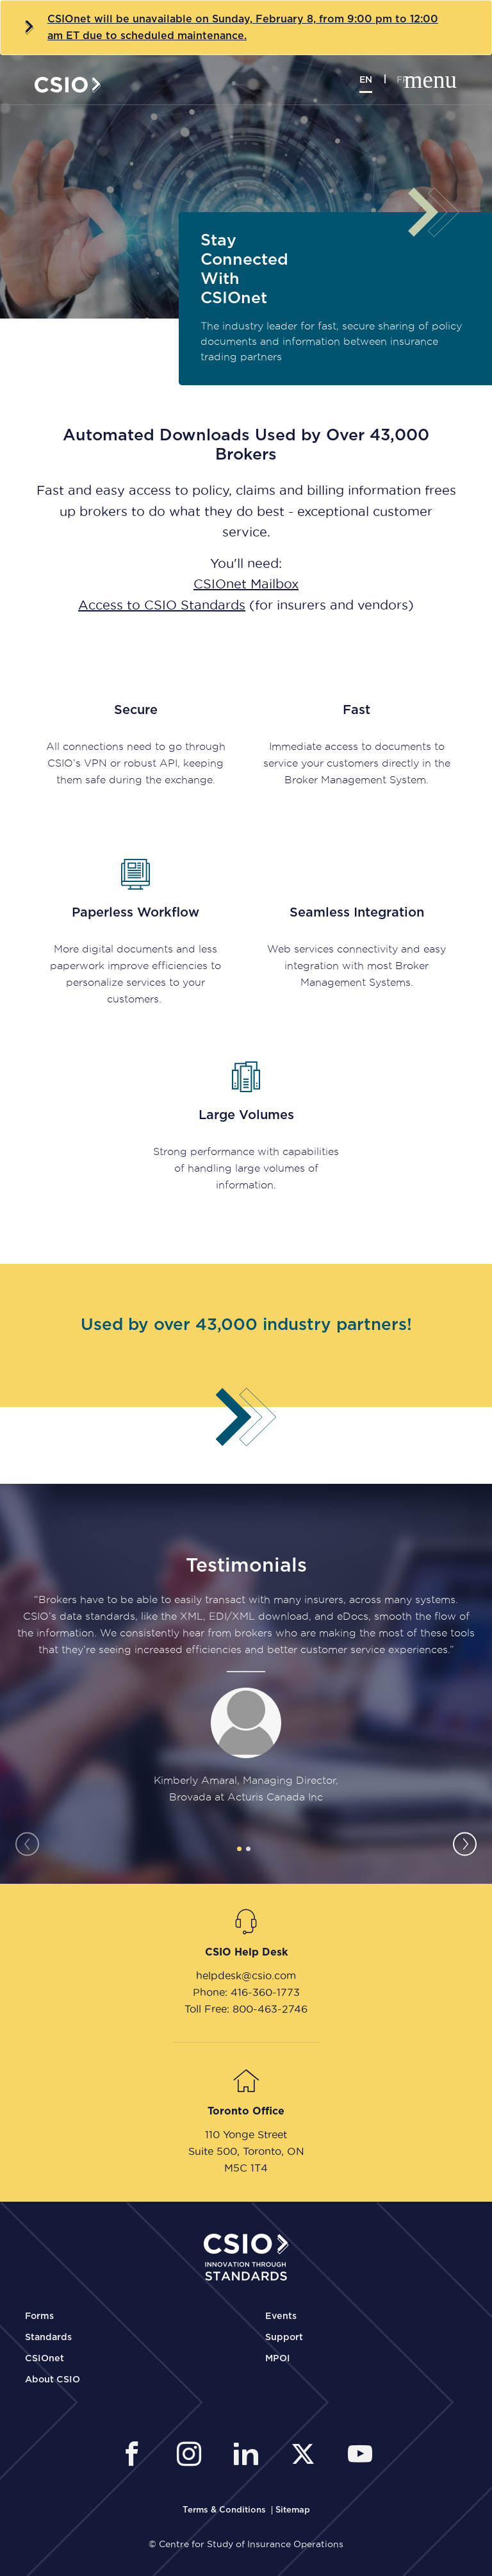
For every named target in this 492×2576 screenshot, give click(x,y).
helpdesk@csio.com (246, 1975)
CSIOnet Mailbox (246, 584)
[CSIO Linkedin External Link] (249, 2456)
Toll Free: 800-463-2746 (246, 2009)
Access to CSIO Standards (161, 605)
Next (465, 1844)
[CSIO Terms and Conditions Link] (225, 2510)
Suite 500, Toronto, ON (246, 2151)
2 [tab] (248, 1849)
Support (284, 2337)
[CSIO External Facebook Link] (135, 2456)
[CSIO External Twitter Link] (306, 2456)
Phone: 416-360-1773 (246, 1992)
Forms (39, 2316)
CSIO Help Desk (246, 1952)
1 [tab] (239, 1849)
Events (281, 2316)
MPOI (277, 2358)
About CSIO (52, 2379)
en (365, 80)
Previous (27, 1844)
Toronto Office (246, 2111)
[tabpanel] (246, 1698)
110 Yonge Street (246, 2134)
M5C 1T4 (246, 2167)
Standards (48, 2337)
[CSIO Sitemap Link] (292, 2510)
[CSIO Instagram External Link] (192, 2456)
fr (403, 80)
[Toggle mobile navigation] (443, 81)
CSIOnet (44, 2358)
